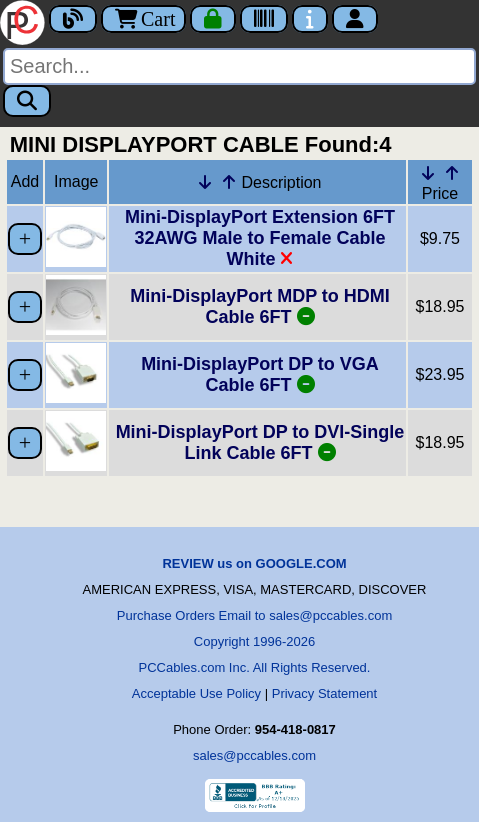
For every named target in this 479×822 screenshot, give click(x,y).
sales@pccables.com (254, 755)
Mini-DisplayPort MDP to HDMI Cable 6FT (260, 306)
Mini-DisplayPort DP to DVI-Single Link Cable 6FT (260, 442)
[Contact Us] (310, 19)
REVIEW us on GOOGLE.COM (254, 563)
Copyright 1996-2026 (254, 641)
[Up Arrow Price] (452, 173)
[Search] (239, 66)
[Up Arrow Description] (229, 182)
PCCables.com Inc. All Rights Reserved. (255, 667)
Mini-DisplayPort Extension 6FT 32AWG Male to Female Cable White (260, 238)
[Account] (355, 19)
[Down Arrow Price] (428, 173)
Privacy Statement (325, 693)
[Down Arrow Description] (205, 182)
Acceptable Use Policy (196, 693)
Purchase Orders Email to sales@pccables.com (254, 615)
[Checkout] (213, 19)
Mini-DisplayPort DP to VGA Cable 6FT (260, 374)
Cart (143, 19)
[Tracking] (264, 19)
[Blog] (73, 19)
